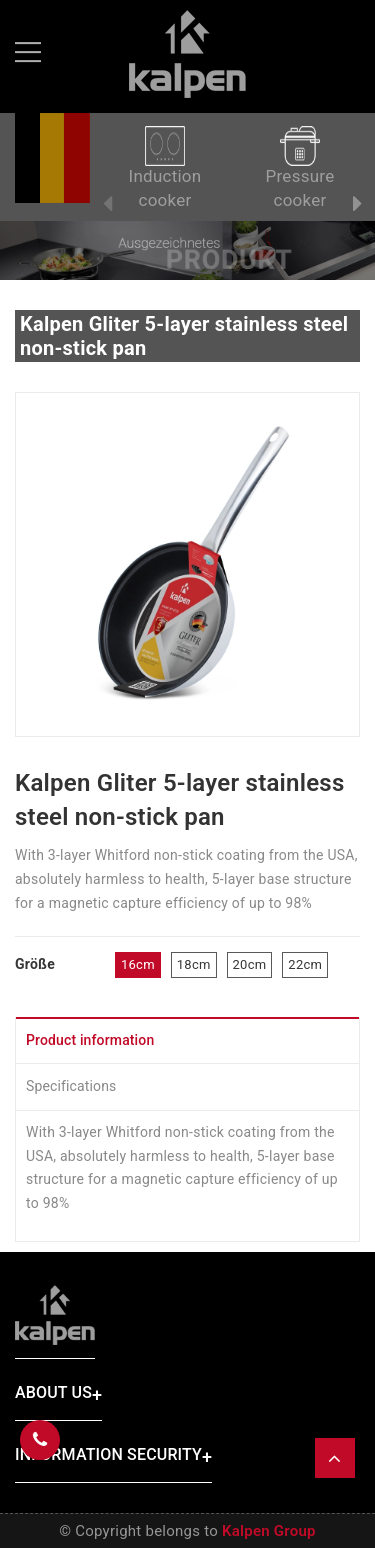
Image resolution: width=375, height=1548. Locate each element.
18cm (194, 964)
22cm (305, 964)
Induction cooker (165, 168)
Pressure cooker (300, 168)
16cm (138, 964)
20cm (250, 964)
